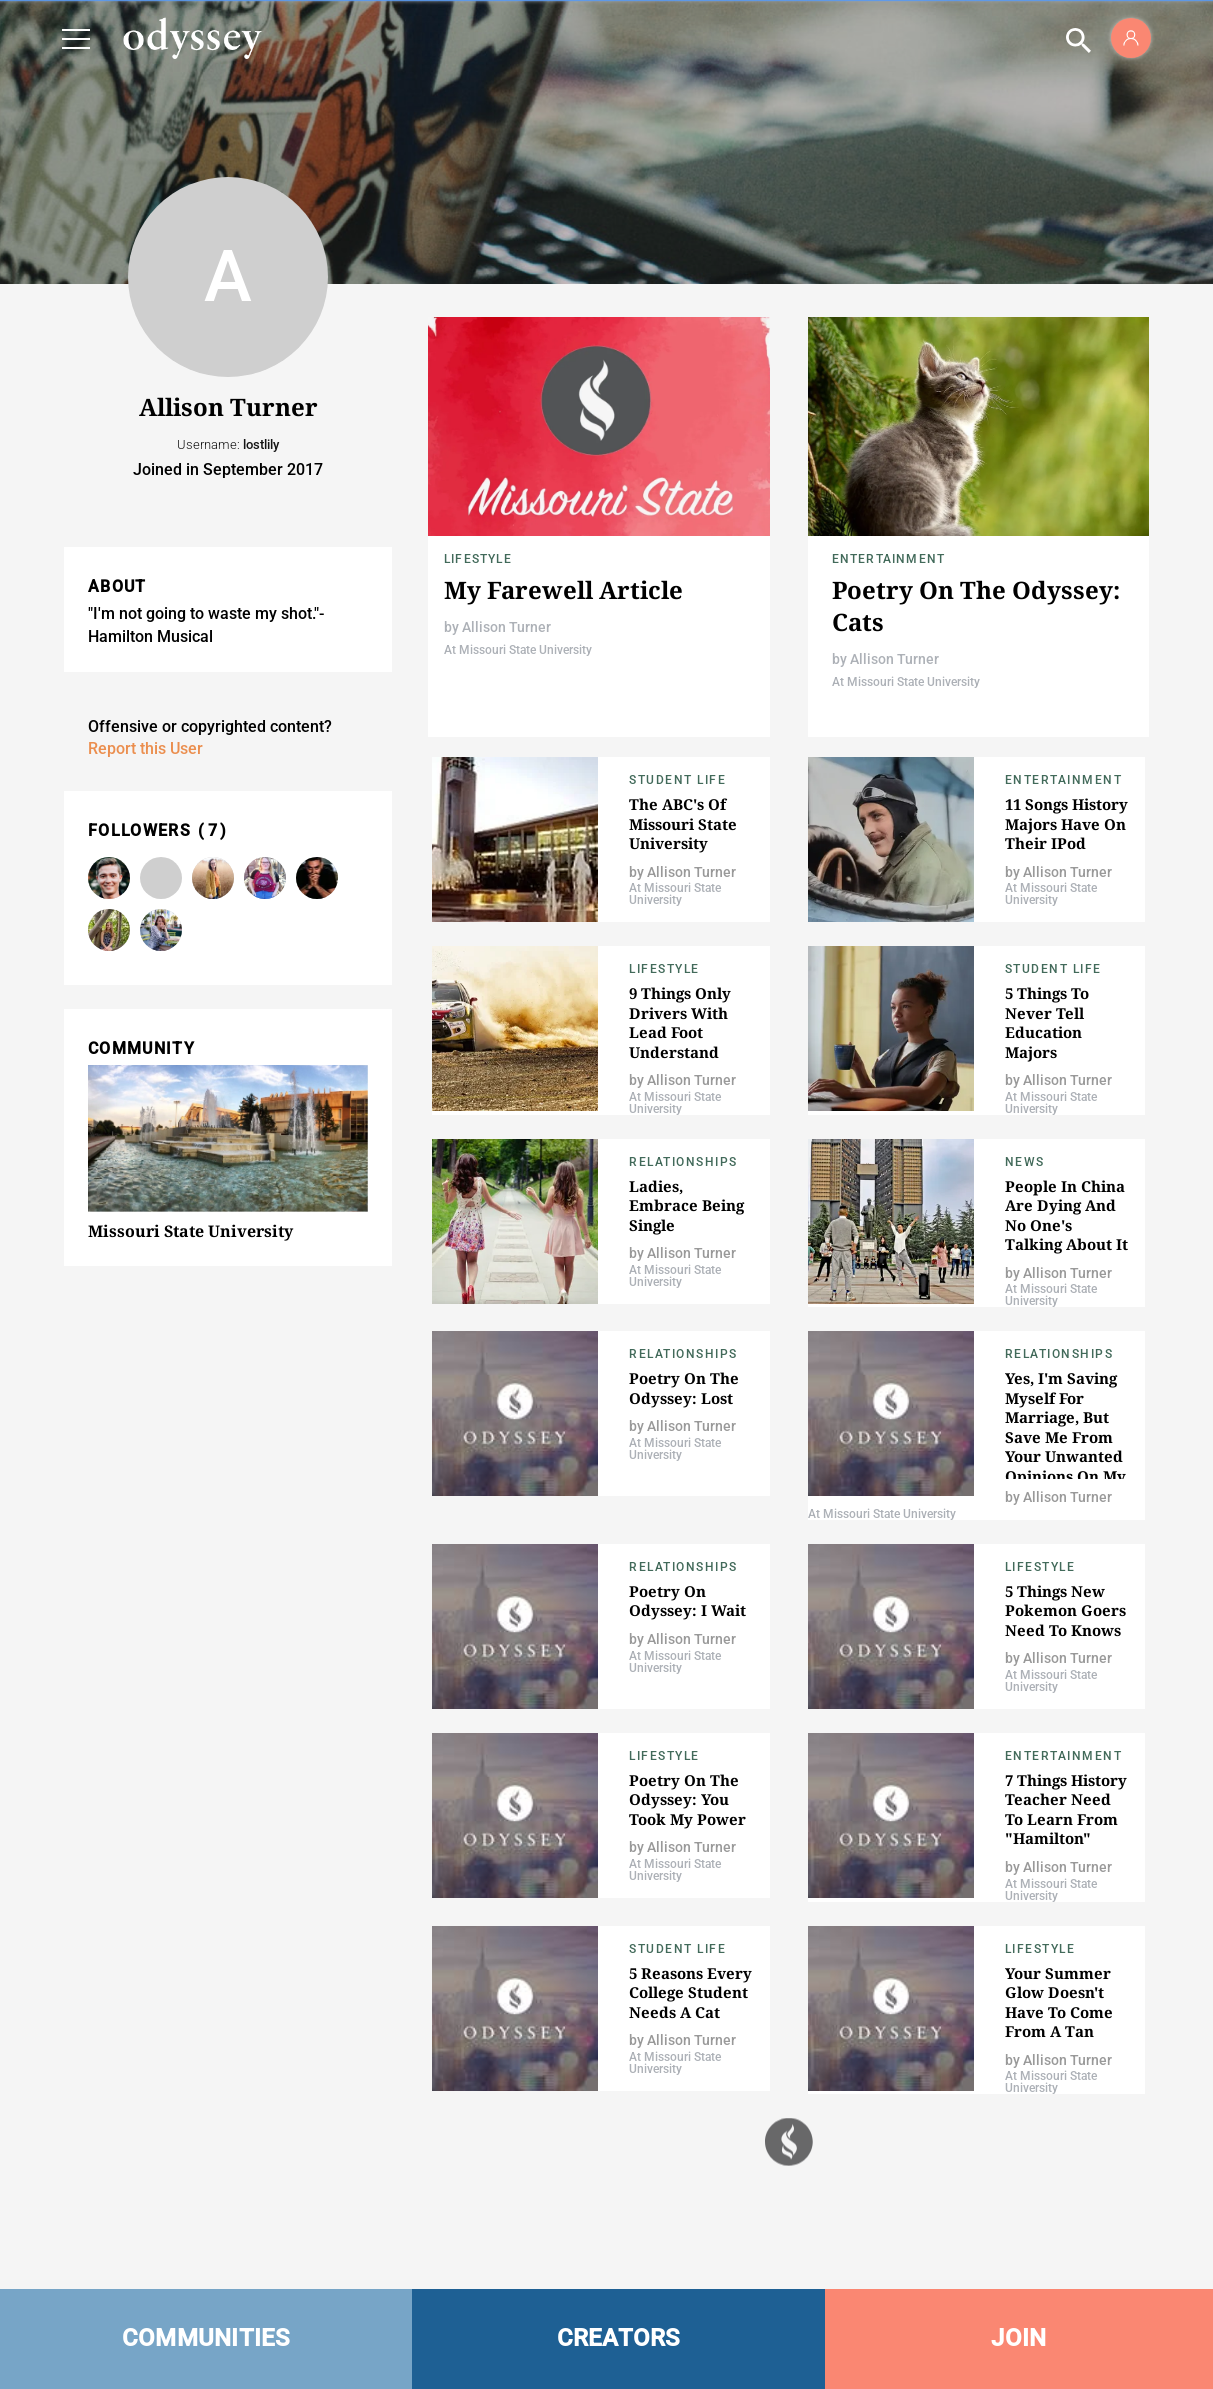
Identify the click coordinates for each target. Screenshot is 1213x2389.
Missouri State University (190, 1231)
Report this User (145, 748)
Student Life (677, 780)
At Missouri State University (518, 650)
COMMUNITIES (206, 2338)
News (1025, 1162)
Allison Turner (506, 627)
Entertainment (889, 559)
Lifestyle (478, 559)
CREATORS (619, 2338)
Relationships (683, 1162)
